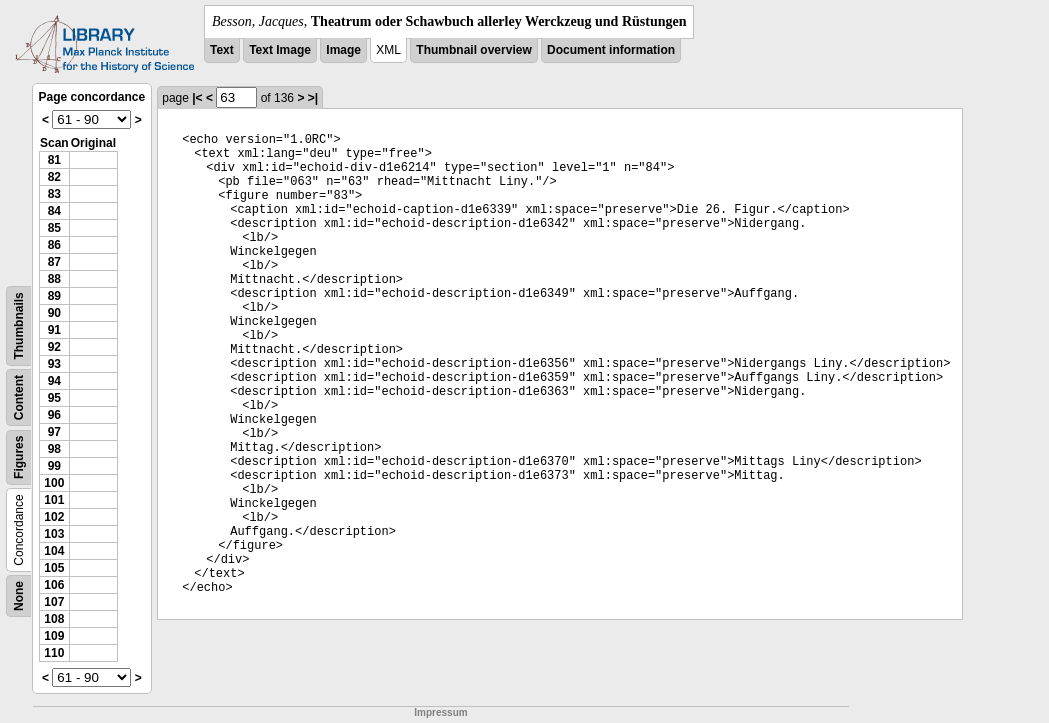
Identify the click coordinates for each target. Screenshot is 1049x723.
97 (54, 432)
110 (54, 653)
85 (54, 228)
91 (54, 330)
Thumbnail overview (473, 50)
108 (54, 619)
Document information (611, 50)
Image (343, 50)
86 (54, 245)
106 (54, 585)
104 (54, 551)
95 (54, 398)
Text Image (280, 50)
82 (54, 177)
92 (54, 347)
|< (197, 98)
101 (54, 500)
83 (54, 194)
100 (54, 483)
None (19, 596)
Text (222, 50)
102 (54, 517)
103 (54, 534)
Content (19, 397)
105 (54, 568)
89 (54, 296)
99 (54, 466)
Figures (19, 457)
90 (54, 313)
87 (54, 262)
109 (54, 636)
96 (54, 415)
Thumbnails (19, 325)
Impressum (440, 712)
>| (313, 98)
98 (54, 449)
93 (54, 364)
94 (54, 381)
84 (54, 211)
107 (54, 602)
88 (54, 279)
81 (54, 160)
